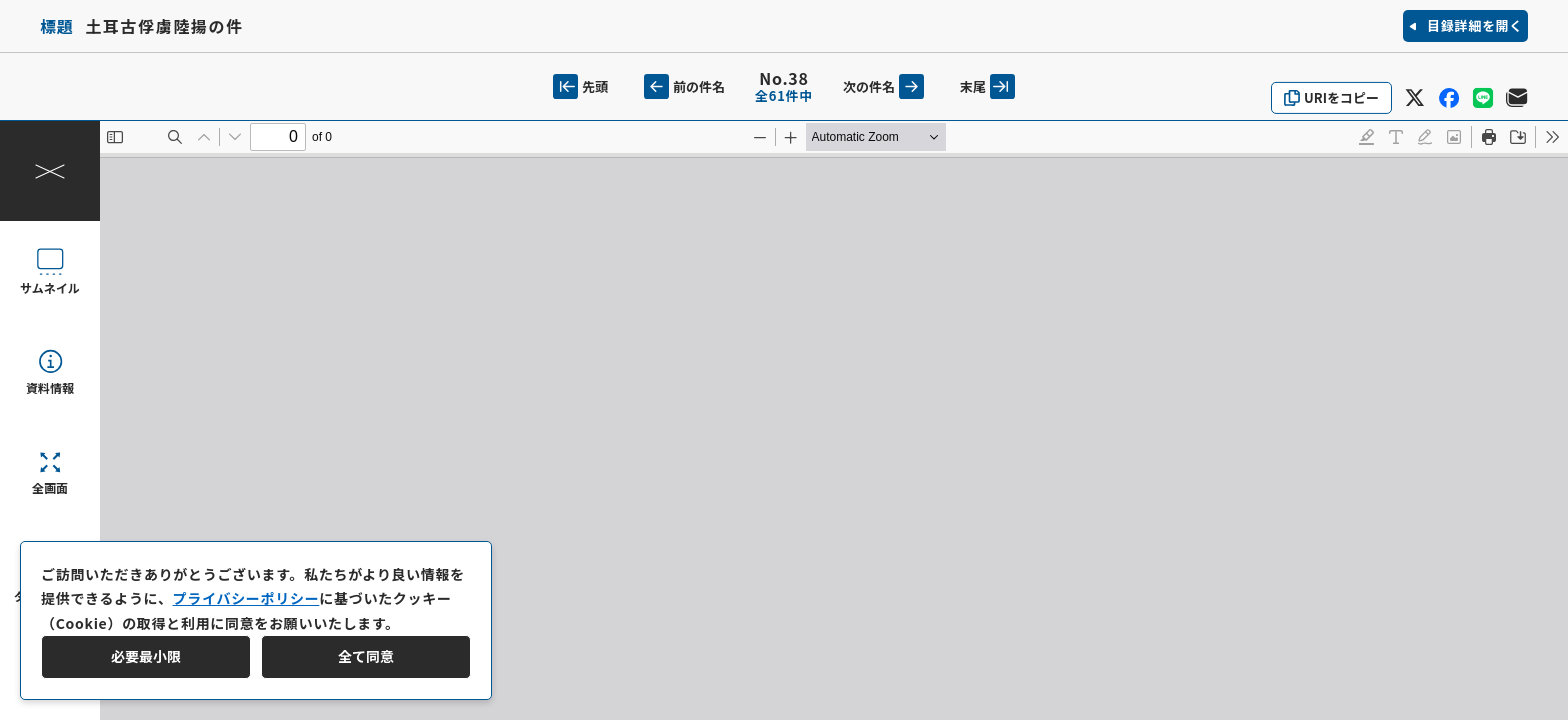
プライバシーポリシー (246, 598)
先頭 (580, 86)
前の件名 (684, 86)
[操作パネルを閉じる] (50, 171)
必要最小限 (146, 656)
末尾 (987, 86)
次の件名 (883, 86)
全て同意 (366, 656)
